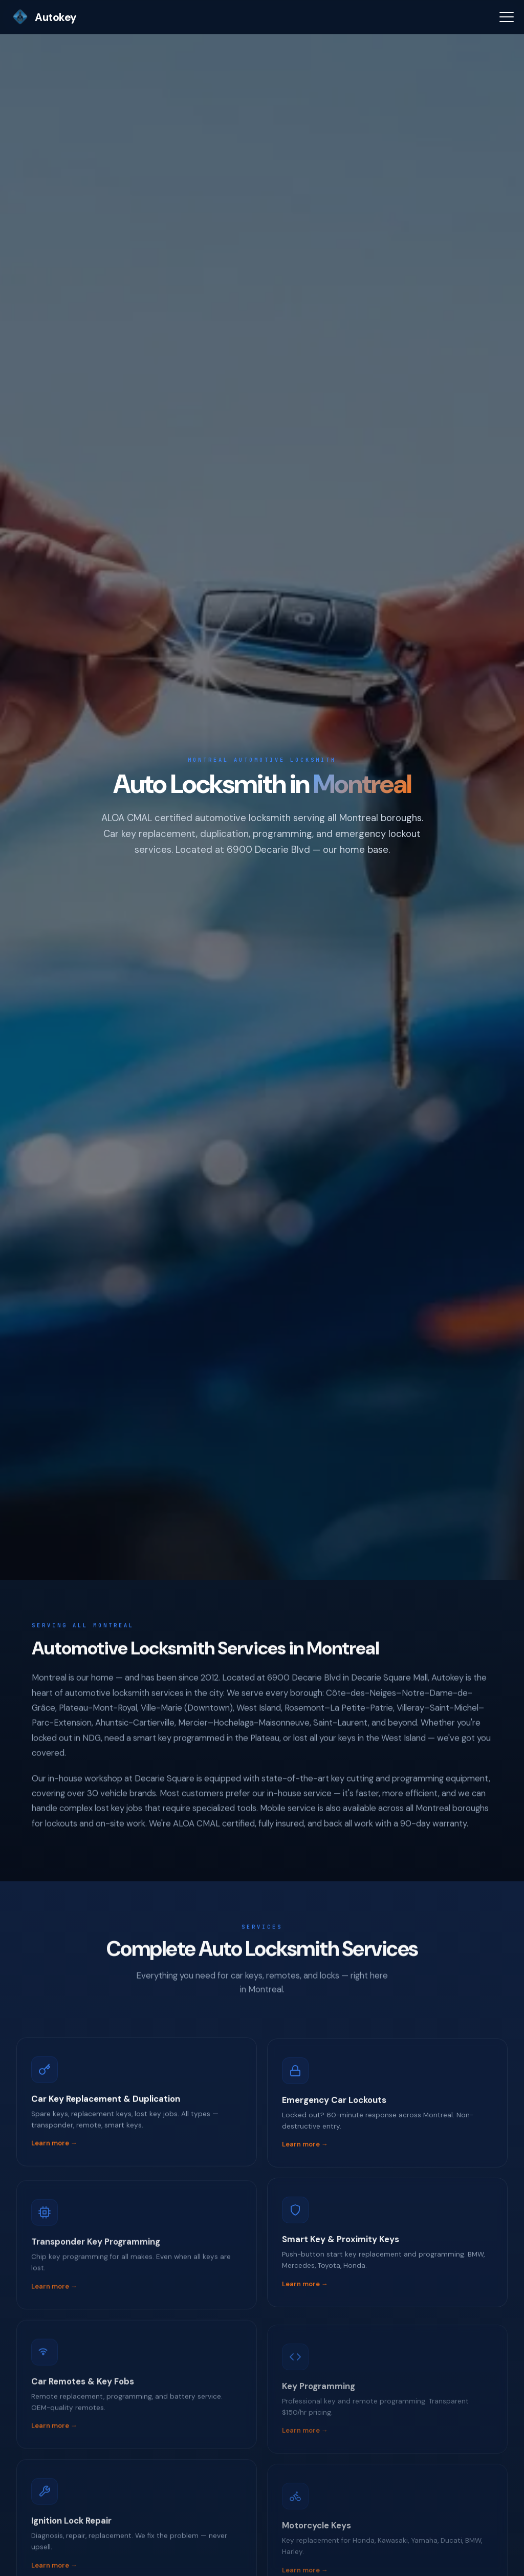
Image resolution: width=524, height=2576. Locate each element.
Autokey (43, 17)
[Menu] (506, 17)
